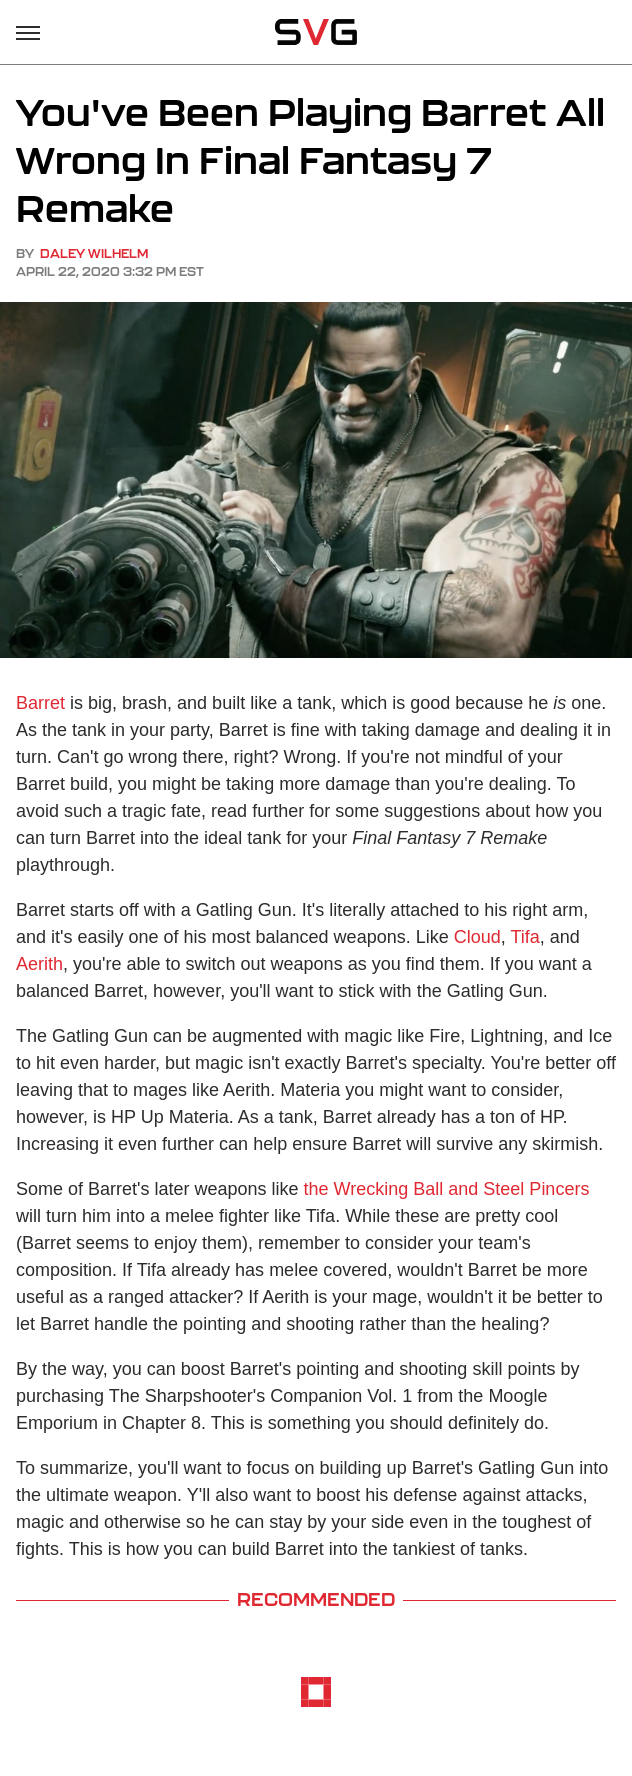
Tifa (524, 937)
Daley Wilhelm (94, 253)
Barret (40, 703)
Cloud (477, 937)
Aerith (39, 964)
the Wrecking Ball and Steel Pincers (447, 1189)
